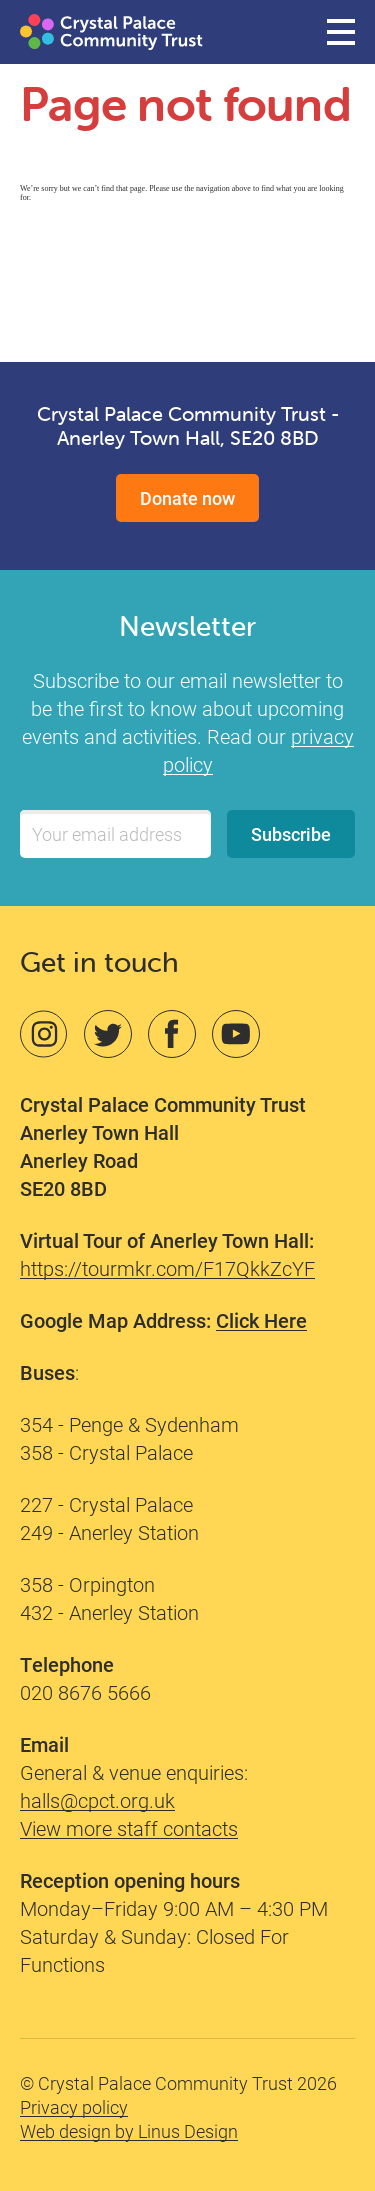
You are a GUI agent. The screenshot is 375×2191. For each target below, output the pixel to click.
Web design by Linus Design (129, 2131)
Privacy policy (74, 2107)
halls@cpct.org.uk (97, 1800)
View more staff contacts (129, 1828)
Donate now (187, 498)
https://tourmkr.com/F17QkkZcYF (167, 1268)
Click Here (261, 1320)
